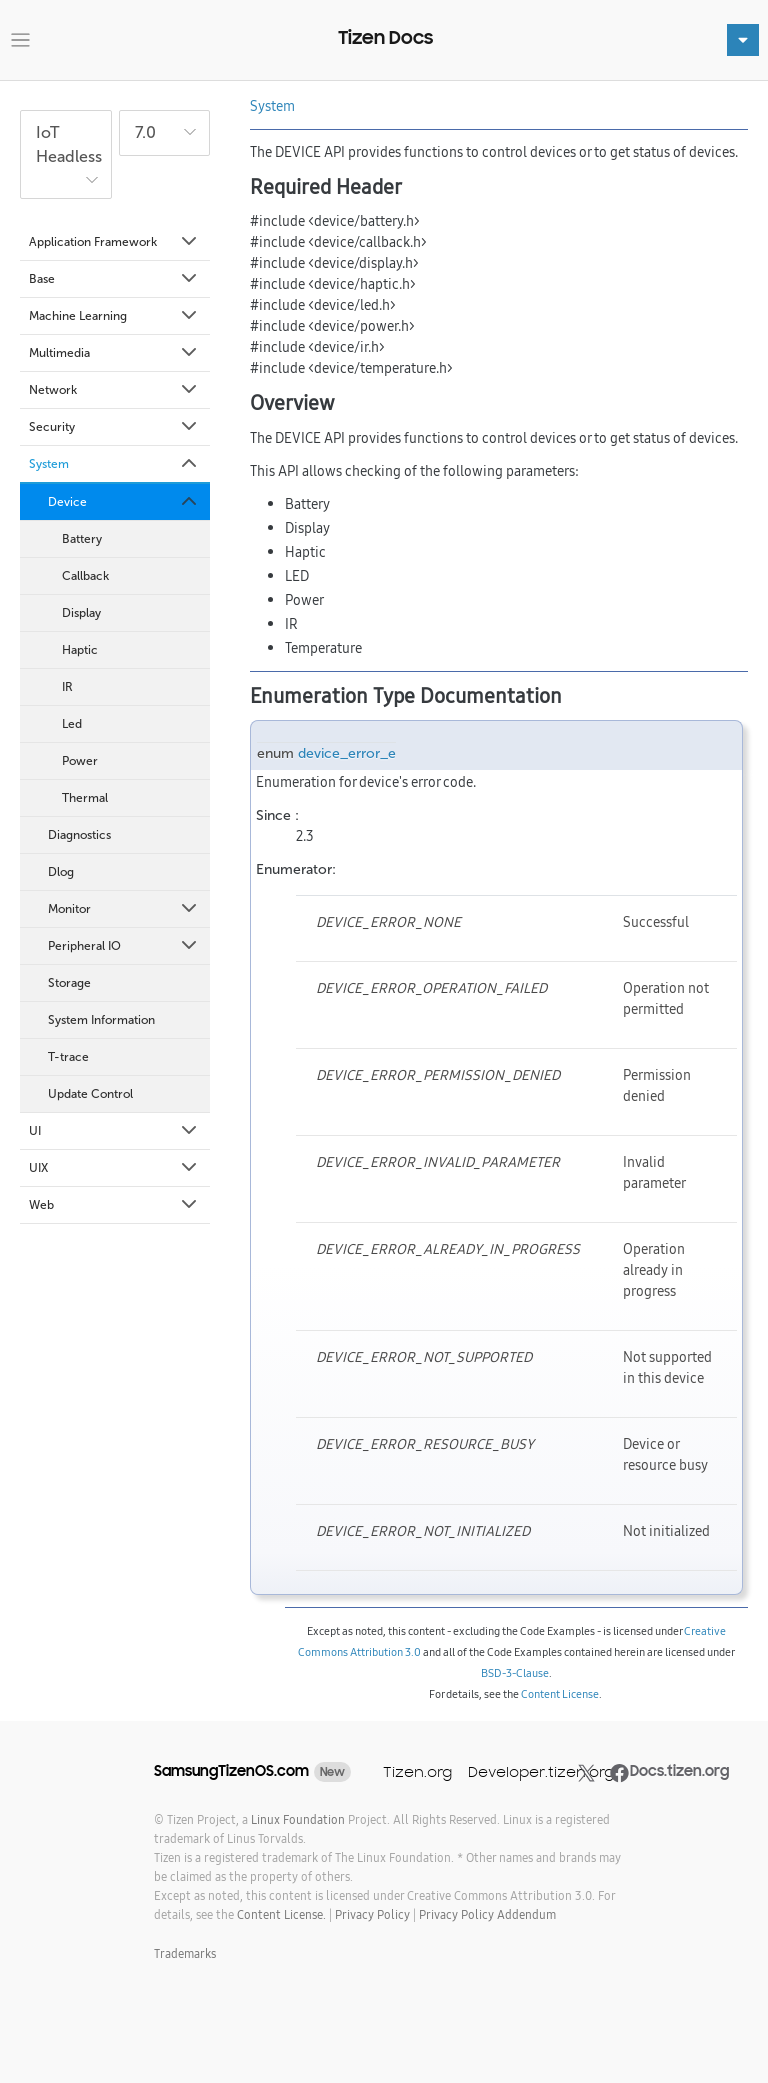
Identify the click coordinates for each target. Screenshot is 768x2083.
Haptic (80, 650)
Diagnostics (79, 835)
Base (114, 279)
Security (114, 427)
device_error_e (347, 753)
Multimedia (114, 353)
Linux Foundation (298, 1819)
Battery (82, 539)
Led (72, 724)
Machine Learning (114, 316)
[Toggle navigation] (20, 40)
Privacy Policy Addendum (487, 1914)
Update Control (90, 1094)
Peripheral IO (124, 946)
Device (124, 502)
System (114, 464)
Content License (560, 1694)
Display (81, 613)
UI (114, 1131)
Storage (69, 983)
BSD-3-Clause (515, 1673)
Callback (85, 576)
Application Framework (114, 242)
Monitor (124, 909)
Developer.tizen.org (541, 1771)
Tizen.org (417, 1771)
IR (67, 687)
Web (114, 1205)
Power (80, 761)
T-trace (68, 1057)
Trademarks (185, 1953)
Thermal (85, 798)
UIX (114, 1168)
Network (114, 390)
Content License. (281, 1914)
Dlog (61, 872)
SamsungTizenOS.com (231, 1771)
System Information (101, 1020)
